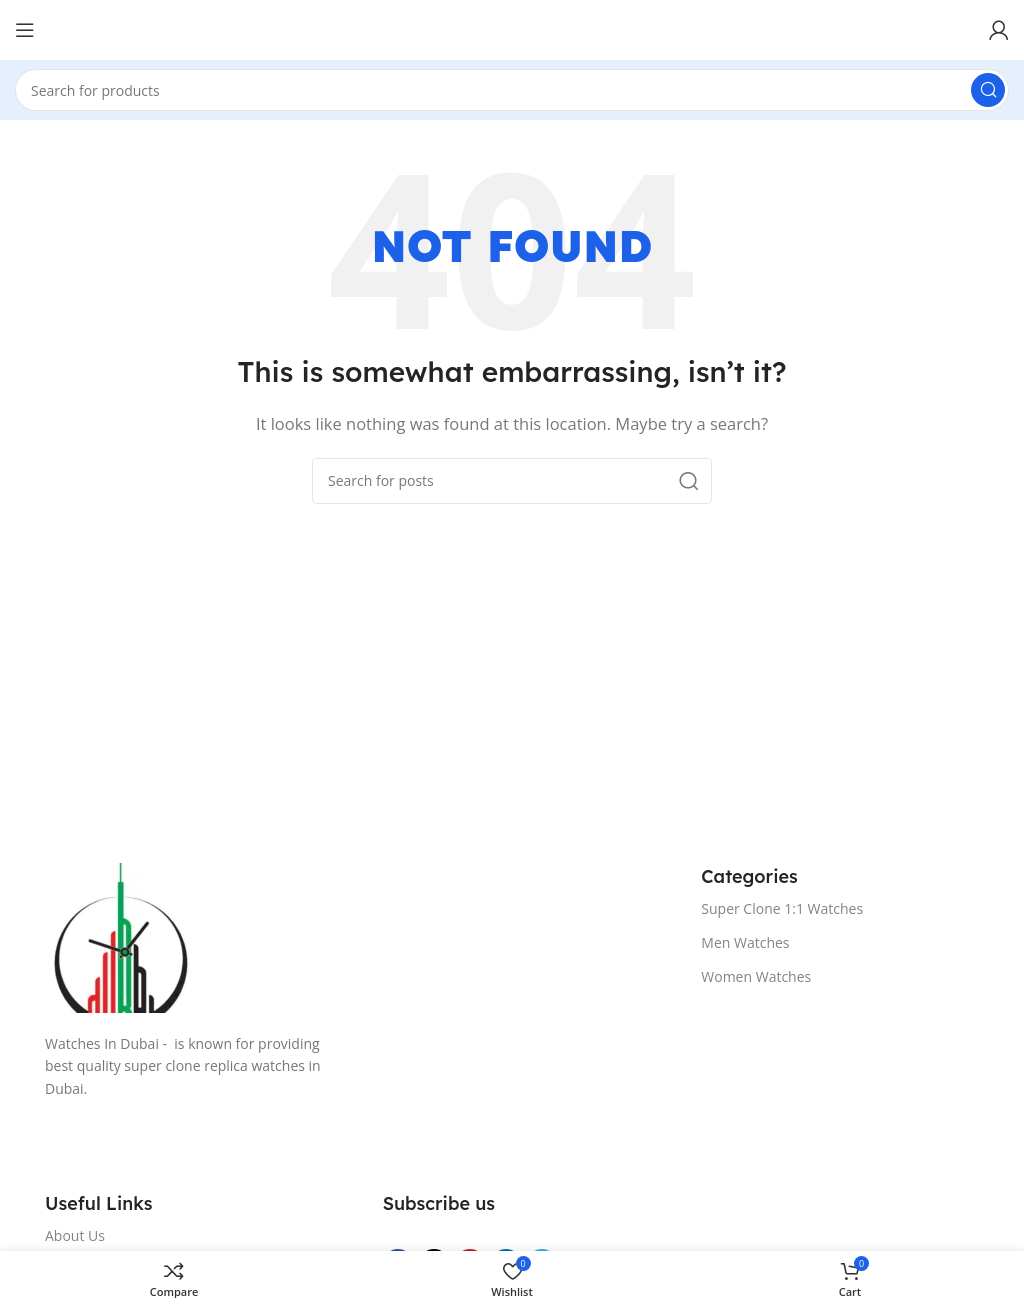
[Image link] (353, 938)
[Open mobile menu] (25, 30)
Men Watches (745, 942)
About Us (75, 1235)
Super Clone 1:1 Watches (782, 908)
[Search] (512, 90)
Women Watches (756, 976)
